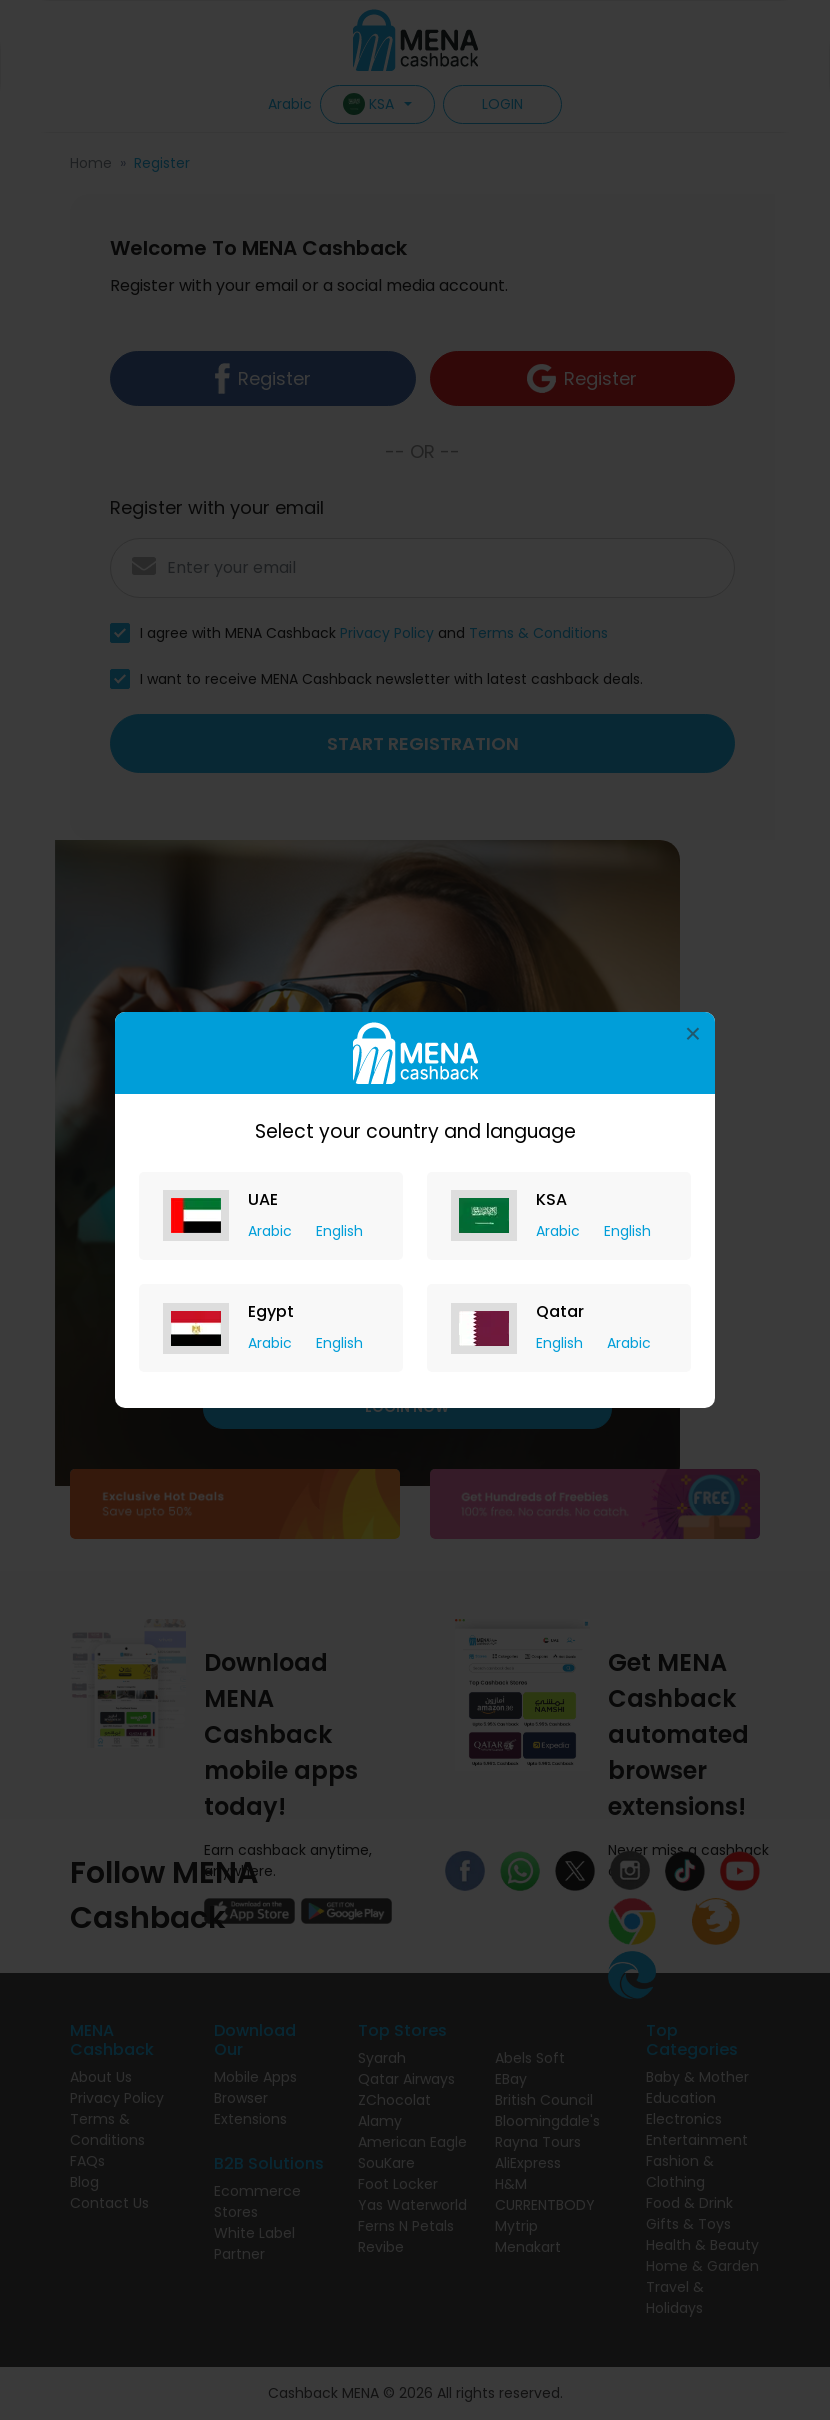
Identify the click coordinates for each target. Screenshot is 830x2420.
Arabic (272, 1231)
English (339, 1231)
